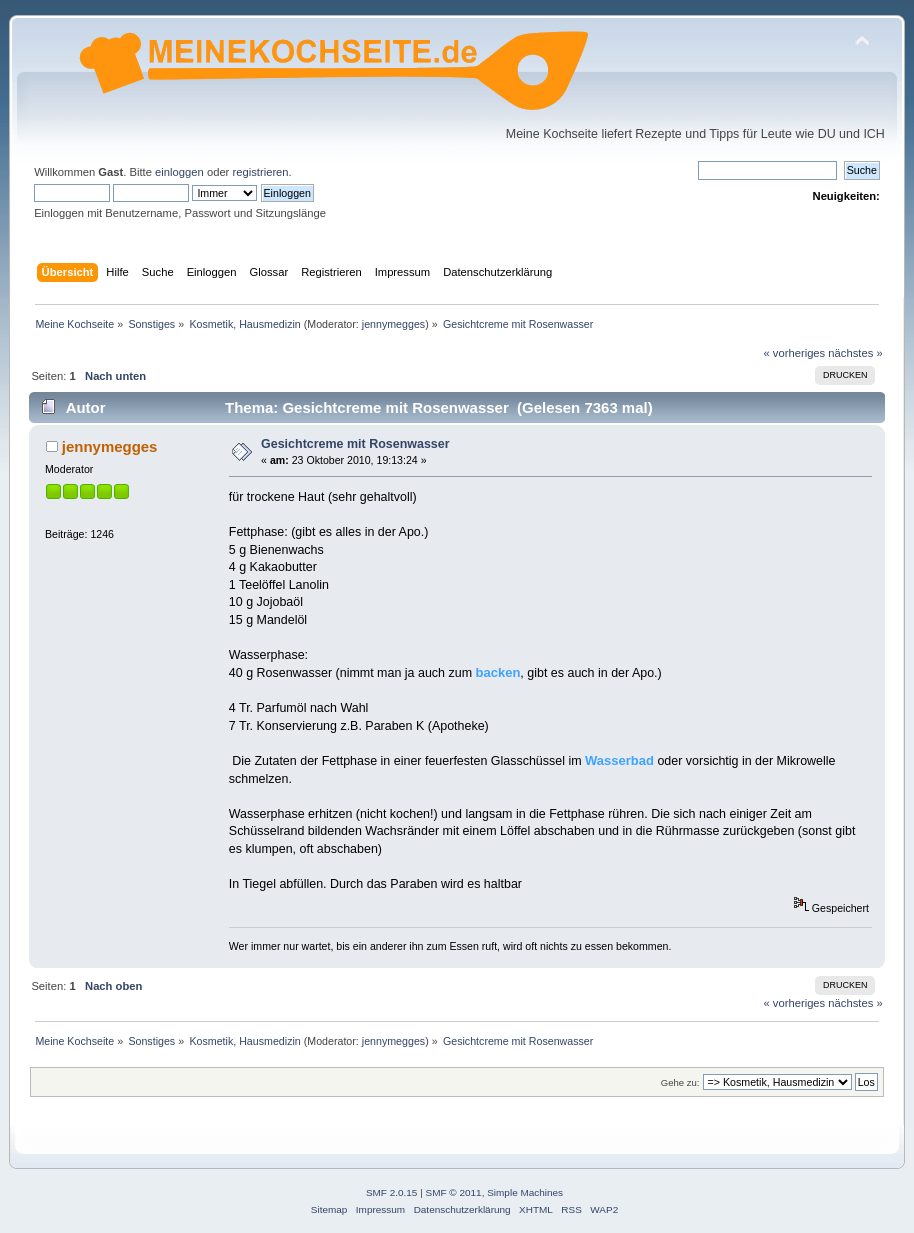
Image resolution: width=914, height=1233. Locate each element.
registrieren (260, 172)
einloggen (179, 172)
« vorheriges (794, 353)
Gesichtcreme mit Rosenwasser (355, 444)
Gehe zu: (680, 1082)
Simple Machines (525, 1192)
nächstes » (855, 353)
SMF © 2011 (454, 1192)
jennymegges (393, 324)
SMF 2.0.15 (392, 1192)
